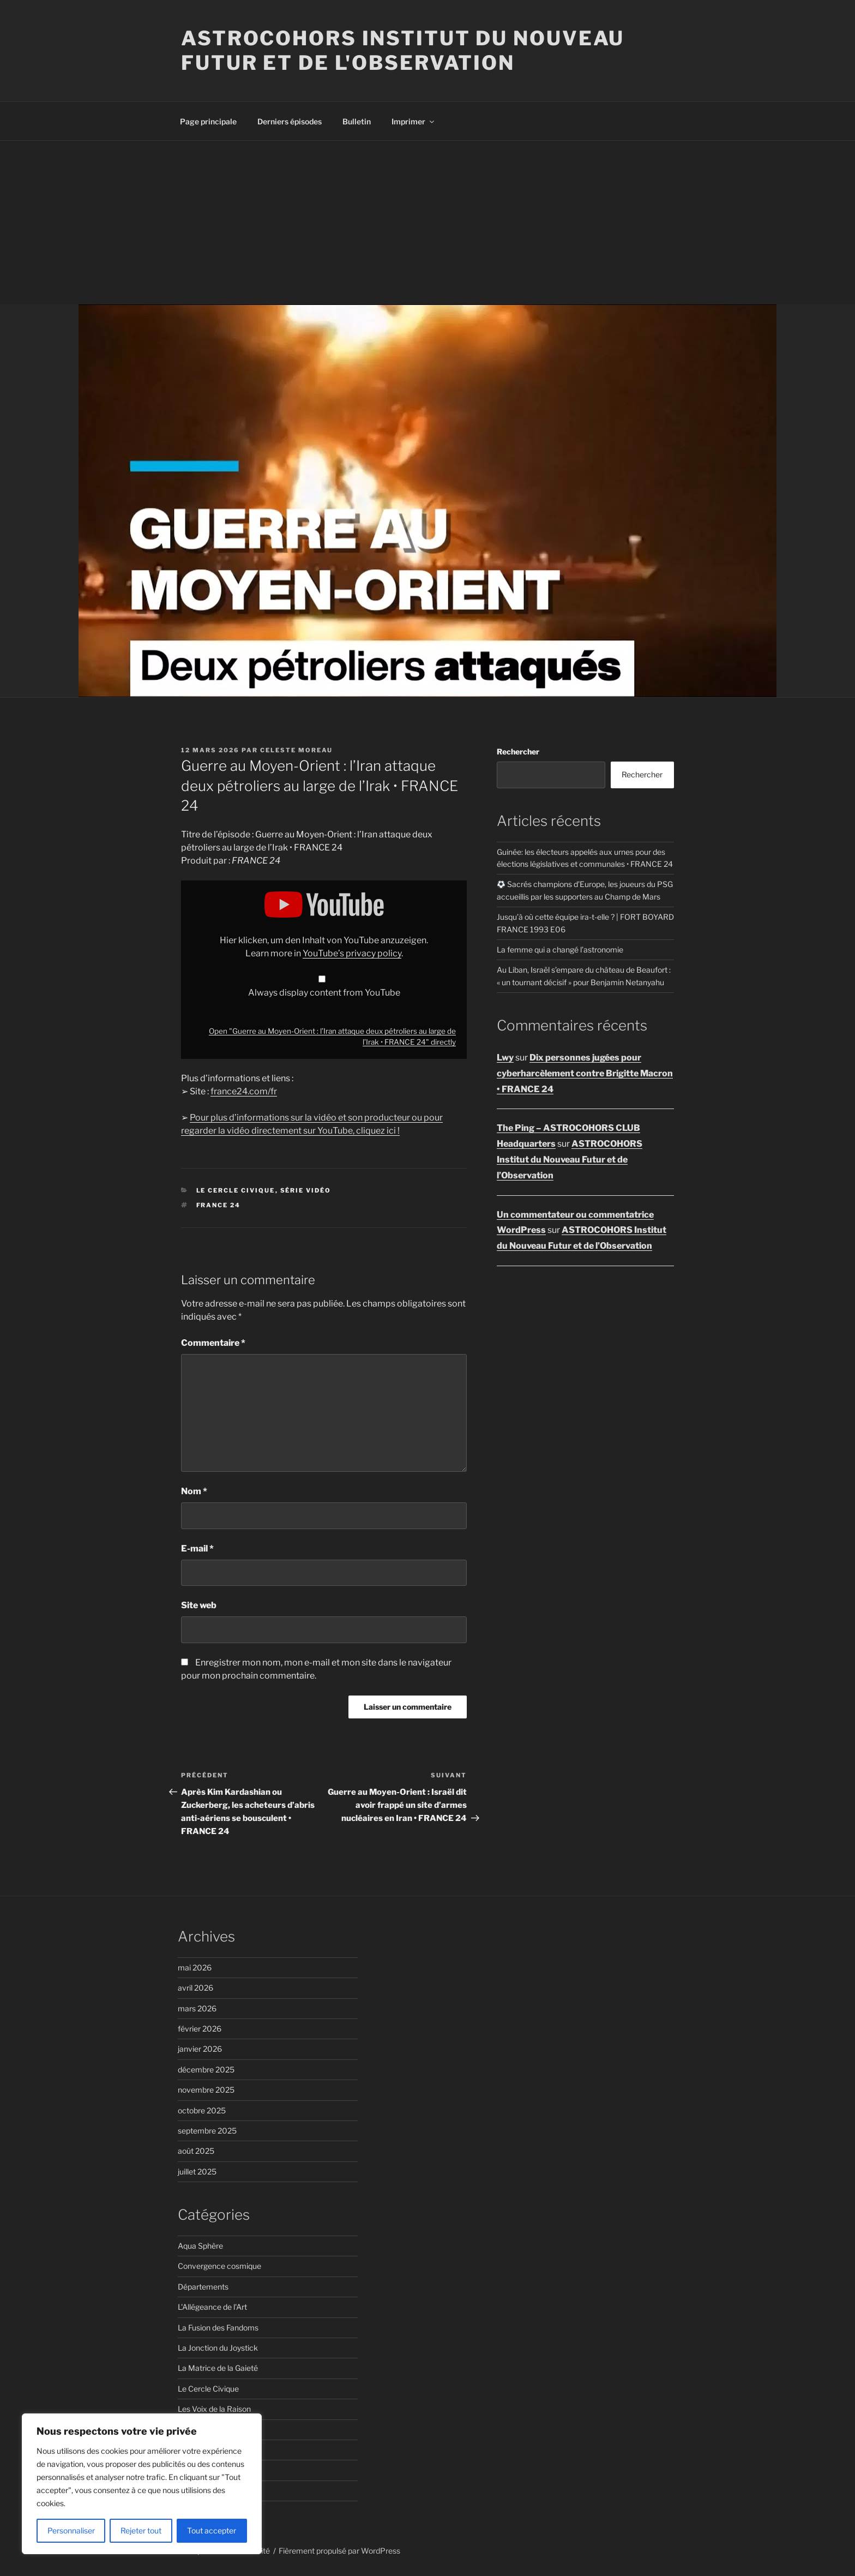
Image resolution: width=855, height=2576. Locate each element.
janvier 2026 (200, 2048)
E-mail (197, 1548)
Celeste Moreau (296, 750)
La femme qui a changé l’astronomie (560, 949)
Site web (198, 1605)
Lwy (505, 1057)
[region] (142, 2483)
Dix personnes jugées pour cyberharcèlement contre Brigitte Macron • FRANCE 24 (585, 1073)
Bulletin (356, 121)
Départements (203, 2286)
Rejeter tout (141, 2530)
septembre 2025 (207, 2130)
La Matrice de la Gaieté (218, 2368)
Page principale (208, 121)
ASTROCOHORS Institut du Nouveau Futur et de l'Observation (402, 50)
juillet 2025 (197, 2171)
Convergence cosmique (219, 2266)
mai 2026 (195, 1967)
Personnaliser (71, 2530)
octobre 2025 (202, 2110)
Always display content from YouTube (324, 992)
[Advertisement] (427, 222)
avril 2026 (195, 1987)
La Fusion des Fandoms (218, 2327)
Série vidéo (306, 1190)
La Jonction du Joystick (218, 2347)
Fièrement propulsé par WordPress (339, 2550)
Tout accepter (211, 2530)
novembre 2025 (206, 2089)
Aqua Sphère (200, 2245)
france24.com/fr (243, 1091)
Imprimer (414, 121)
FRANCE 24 (218, 1205)
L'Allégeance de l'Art (212, 2306)
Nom (194, 1491)
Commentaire (213, 1343)
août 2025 (196, 2150)
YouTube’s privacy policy (352, 953)
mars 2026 (197, 2008)
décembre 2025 (206, 2069)
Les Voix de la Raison (214, 2408)
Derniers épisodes (289, 121)
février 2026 (199, 2028)
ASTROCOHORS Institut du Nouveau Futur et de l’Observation (569, 1160)
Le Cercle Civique (235, 1190)
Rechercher (518, 751)
